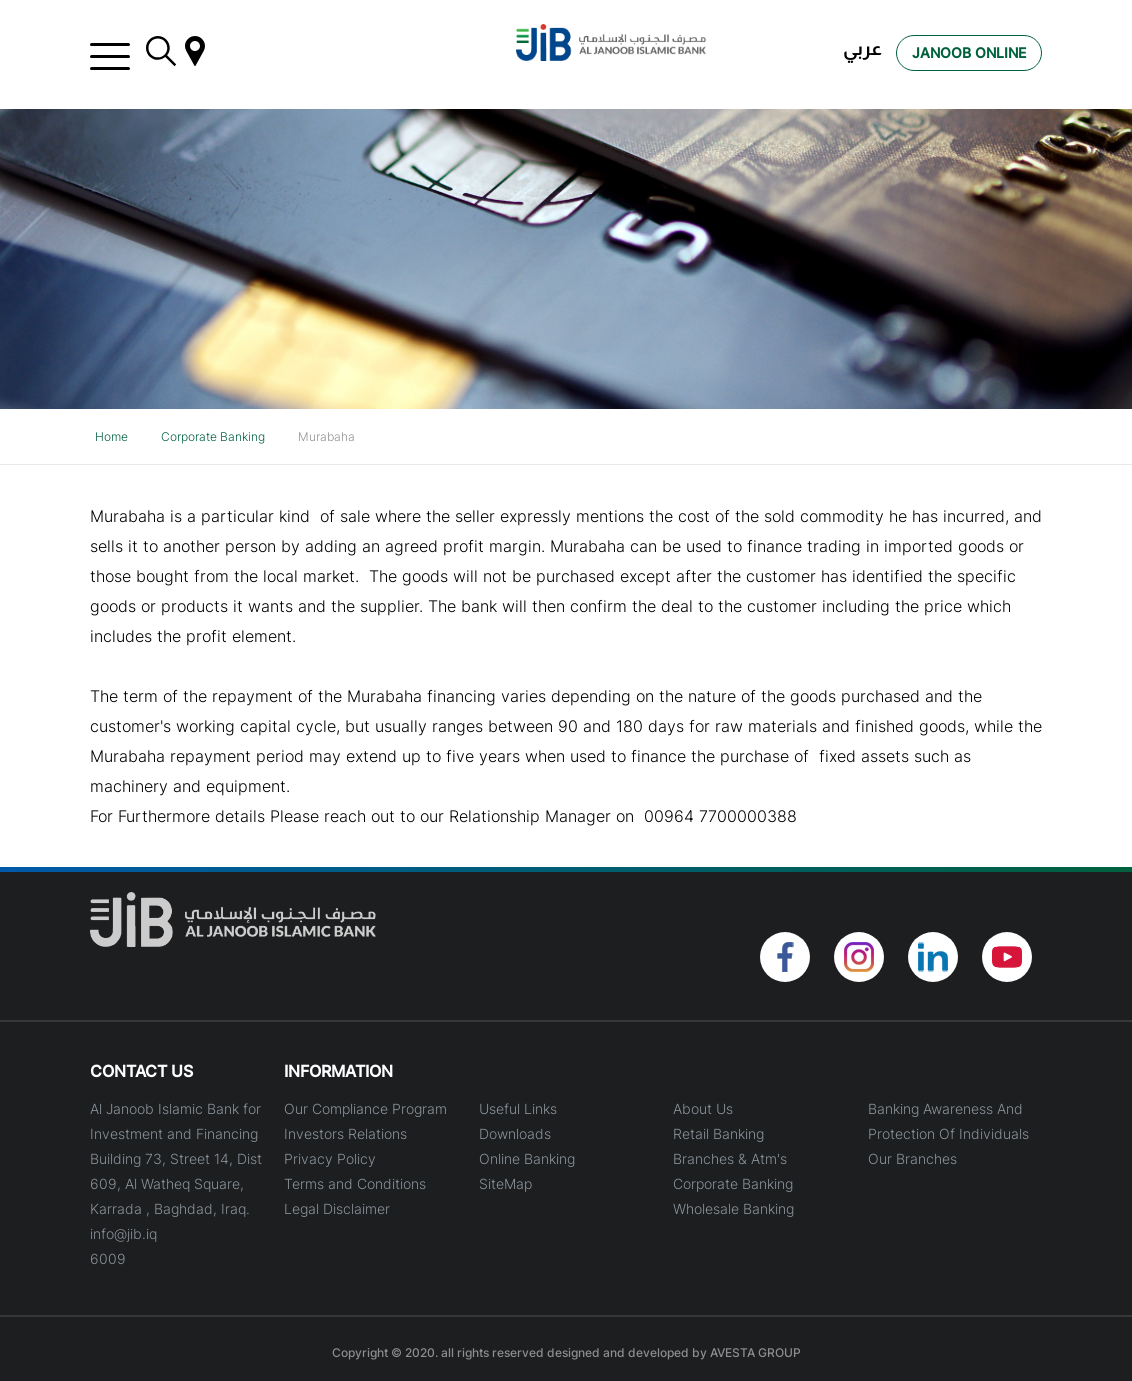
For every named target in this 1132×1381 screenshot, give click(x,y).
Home (111, 436)
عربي (862, 48)
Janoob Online (969, 52)
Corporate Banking (213, 436)
